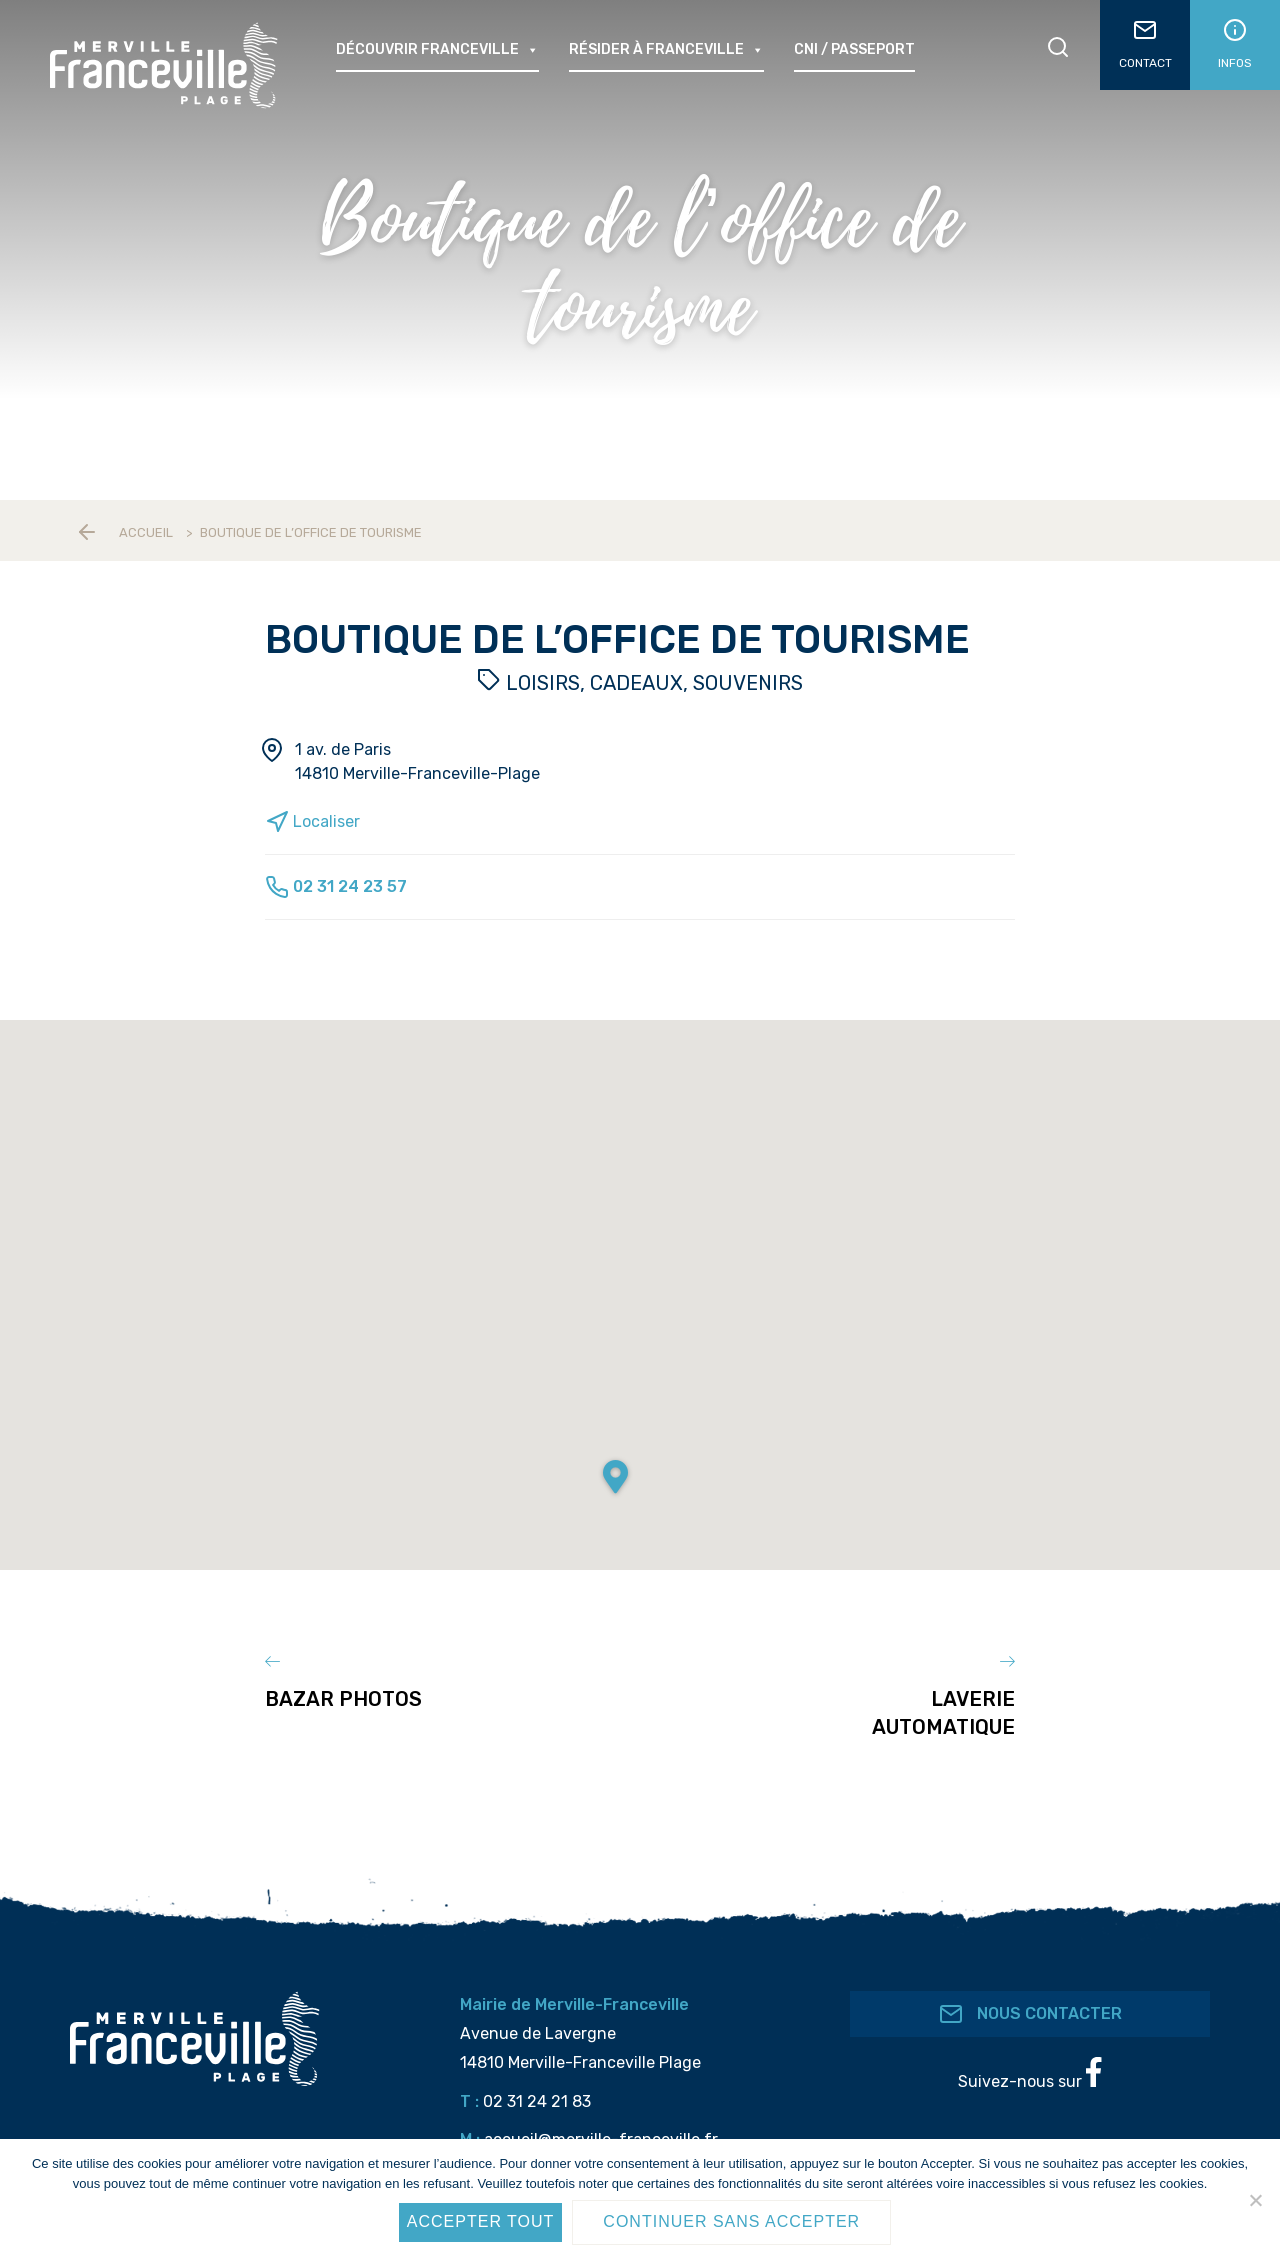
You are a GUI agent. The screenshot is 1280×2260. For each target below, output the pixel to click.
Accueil (146, 532)
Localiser (312, 821)
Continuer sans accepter (731, 2221)
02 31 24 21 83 (537, 2100)
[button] (615, 1477)
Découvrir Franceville (437, 50)
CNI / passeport (854, 49)
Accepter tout (481, 2221)
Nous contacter (1030, 2014)
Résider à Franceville (666, 50)
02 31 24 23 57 (336, 886)
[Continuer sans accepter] (1255, 2200)
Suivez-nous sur (1029, 2074)
